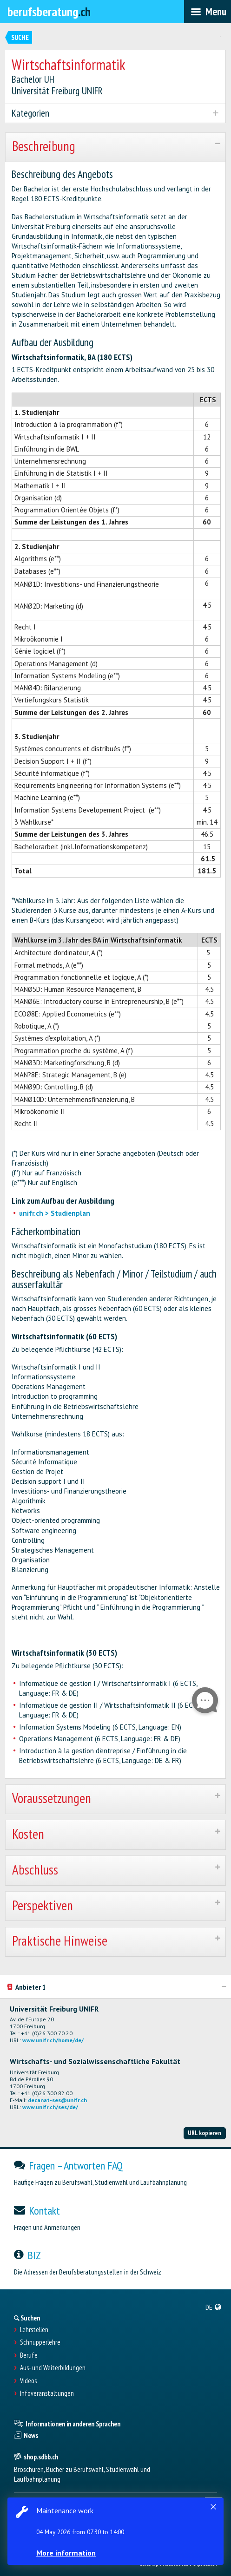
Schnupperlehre (40, 2342)
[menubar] (207, 11)
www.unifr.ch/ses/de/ (50, 2107)
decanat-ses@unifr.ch (57, 2100)
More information (66, 2552)
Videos (28, 2381)
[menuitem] (214, 2307)
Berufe (29, 2355)
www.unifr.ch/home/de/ (53, 2040)
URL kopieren (204, 2133)
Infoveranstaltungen (47, 2393)
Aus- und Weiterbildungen (53, 2368)
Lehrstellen (34, 2330)
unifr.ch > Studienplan (54, 1213)
